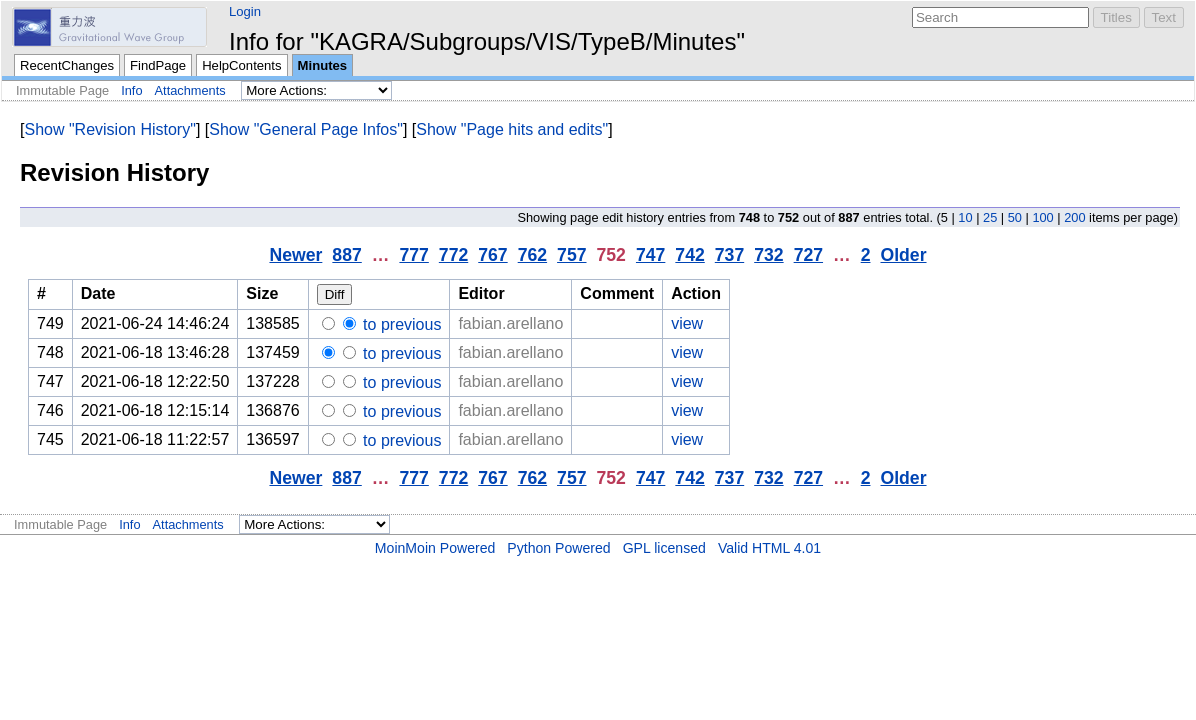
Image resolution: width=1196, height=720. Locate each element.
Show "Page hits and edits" (512, 129)
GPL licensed (664, 548)
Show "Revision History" (109, 129)
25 (990, 217)
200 (1074, 217)
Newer (295, 255)
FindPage (158, 65)
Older (903, 255)
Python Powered (558, 548)
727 (808, 255)
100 (1042, 217)
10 (965, 217)
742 (689, 255)
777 (413, 255)
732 (768, 255)
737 (729, 255)
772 (453, 255)
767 (492, 255)
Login (245, 11)
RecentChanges (67, 65)
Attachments (190, 90)
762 (532, 255)
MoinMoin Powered (435, 548)
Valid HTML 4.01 (769, 548)
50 (1015, 217)
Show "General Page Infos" (306, 129)
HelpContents (241, 65)
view (687, 323)
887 (346, 255)
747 (650, 255)
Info (131, 90)
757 (571, 255)
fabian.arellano (510, 323)
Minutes (323, 65)
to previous (400, 324)
